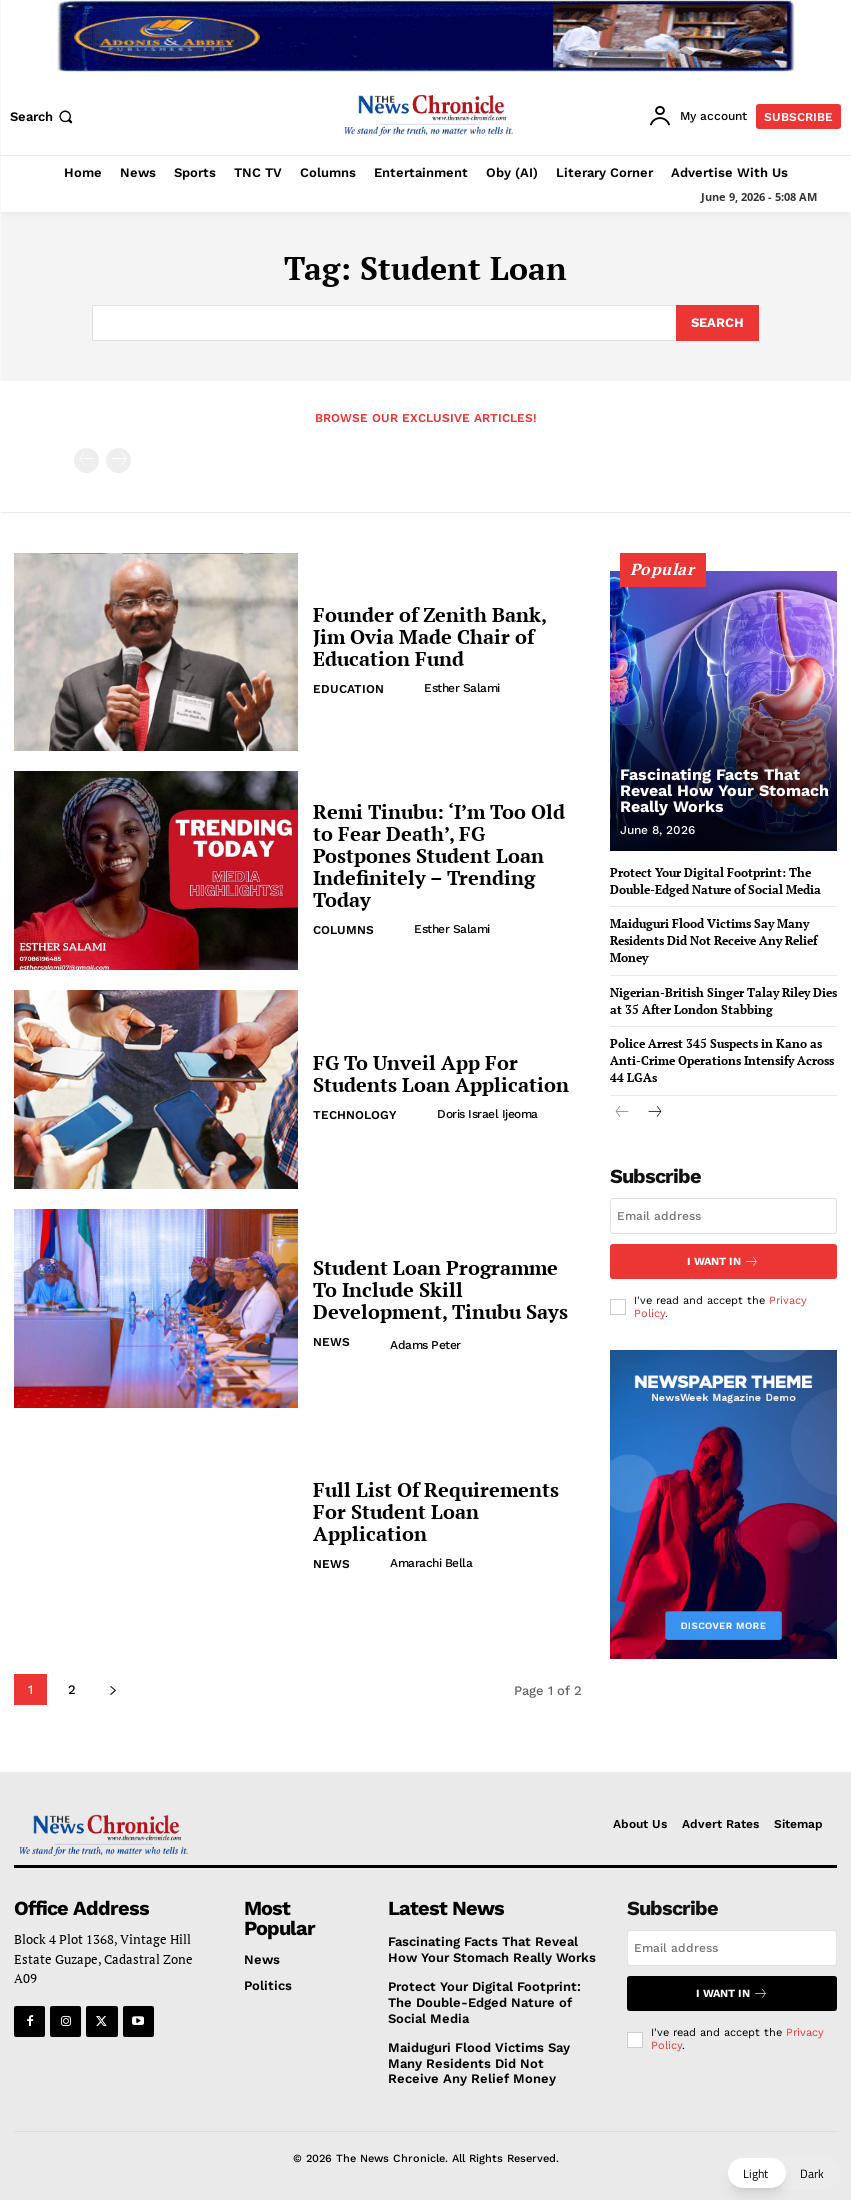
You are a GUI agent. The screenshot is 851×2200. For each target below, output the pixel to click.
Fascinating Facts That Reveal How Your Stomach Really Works (724, 790)
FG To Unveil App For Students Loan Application (441, 1073)
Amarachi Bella (431, 1563)
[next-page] (112, 1689)
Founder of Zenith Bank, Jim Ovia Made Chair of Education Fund (430, 636)
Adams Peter (425, 1345)
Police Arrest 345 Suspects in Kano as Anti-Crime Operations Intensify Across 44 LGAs (722, 1060)
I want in (723, 1261)
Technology (355, 1115)
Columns (343, 930)
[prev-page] (86, 460)
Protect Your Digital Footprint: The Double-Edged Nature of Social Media (484, 2002)
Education (348, 689)
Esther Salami (462, 688)
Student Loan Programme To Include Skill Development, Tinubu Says (440, 1289)
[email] (723, 1216)
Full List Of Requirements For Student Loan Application (436, 1511)
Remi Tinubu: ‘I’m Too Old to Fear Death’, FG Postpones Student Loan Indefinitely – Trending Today (439, 855)
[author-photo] (408, 688)
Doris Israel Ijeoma (487, 1114)
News (331, 1342)
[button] (43, 116)
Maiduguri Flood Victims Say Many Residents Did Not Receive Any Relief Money (713, 940)
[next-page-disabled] (118, 460)
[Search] (717, 323)
